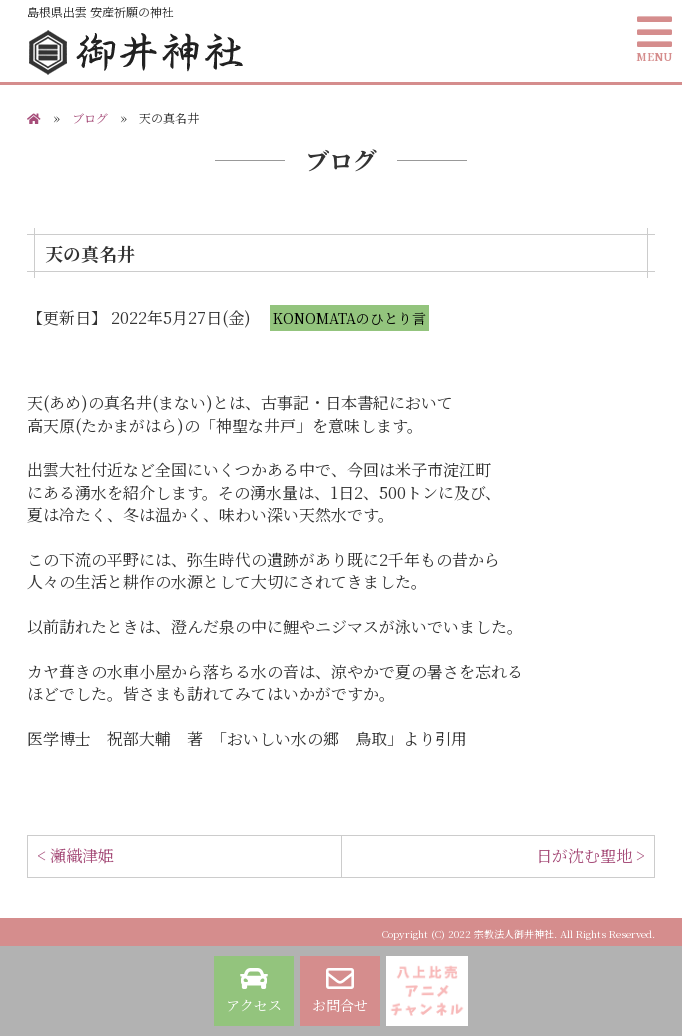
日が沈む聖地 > (590, 855)
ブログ (90, 117)
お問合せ (340, 990)
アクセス (254, 990)
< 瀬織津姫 (75, 855)
